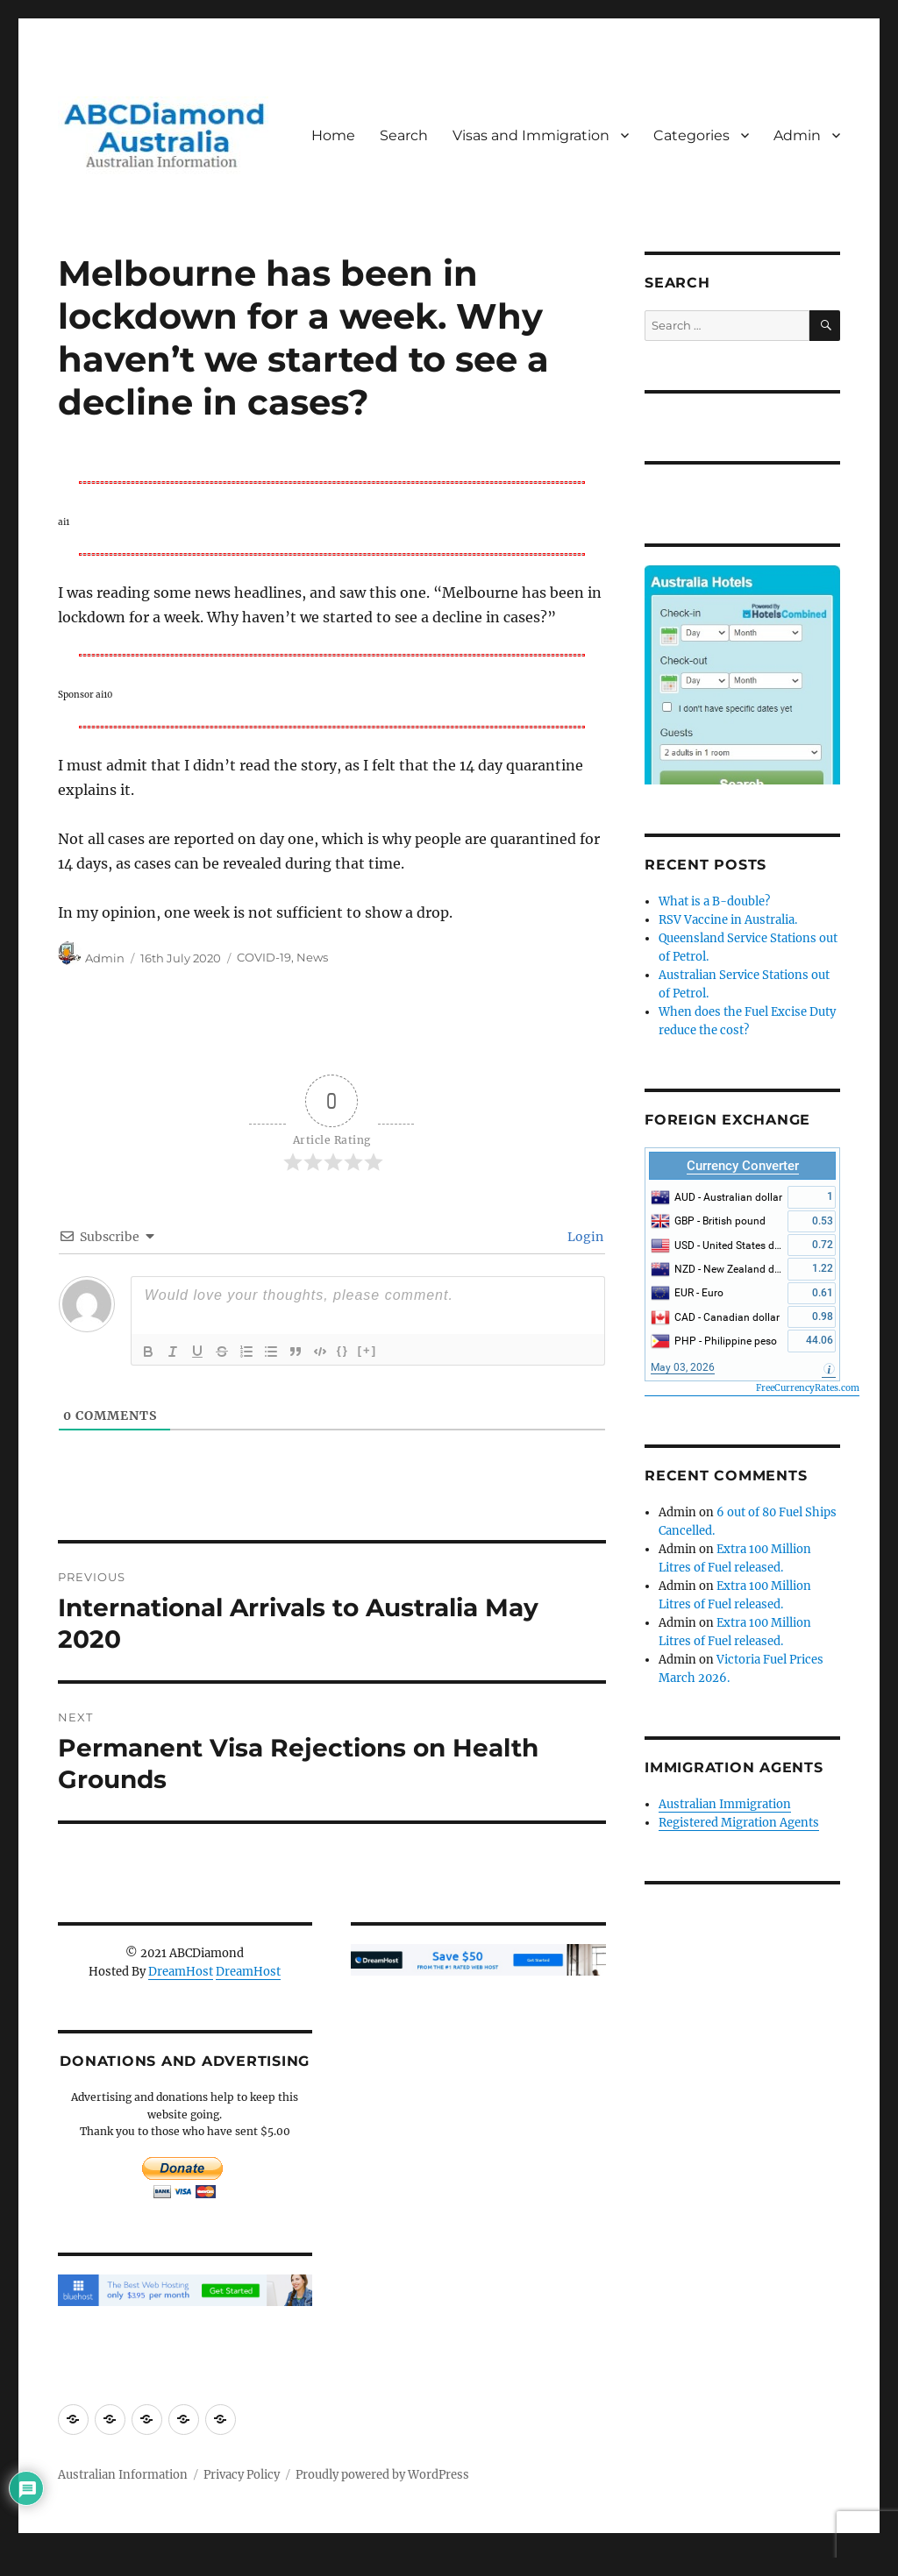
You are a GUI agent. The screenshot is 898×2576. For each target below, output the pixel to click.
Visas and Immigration (531, 135)
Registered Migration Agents (739, 1822)
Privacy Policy (241, 2474)
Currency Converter (743, 1166)
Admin (797, 135)
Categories (691, 135)
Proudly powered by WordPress (382, 2474)
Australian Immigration (725, 1804)
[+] (367, 1350)
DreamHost (180, 1971)
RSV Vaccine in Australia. (728, 919)
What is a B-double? (714, 901)
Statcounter (41, 2563)
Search (404, 135)
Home (333, 135)
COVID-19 (264, 958)
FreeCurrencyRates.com (807, 1388)
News (312, 958)
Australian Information (123, 2474)
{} (343, 1350)
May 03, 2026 (683, 1367)
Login (584, 1237)
